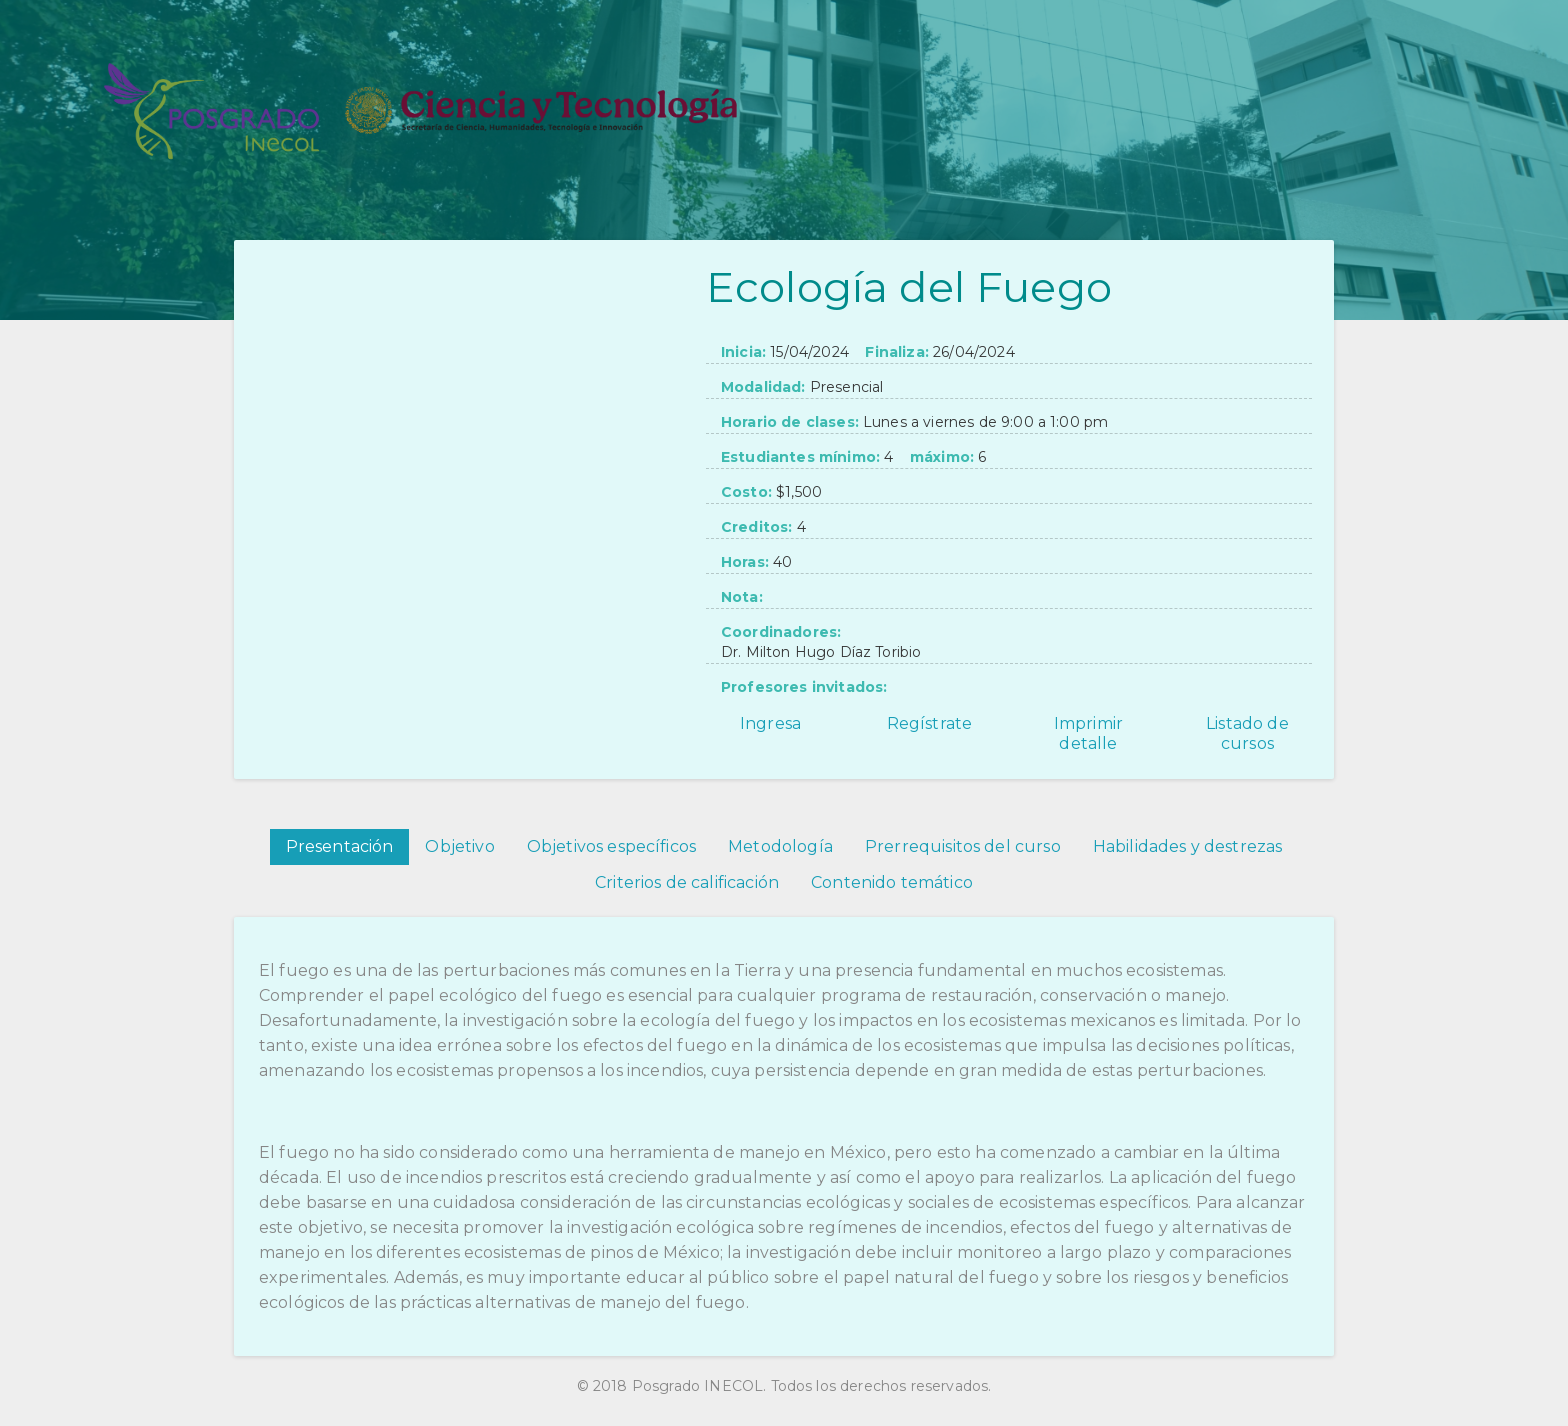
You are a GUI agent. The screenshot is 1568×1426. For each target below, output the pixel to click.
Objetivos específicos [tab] (611, 846)
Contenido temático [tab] (892, 882)
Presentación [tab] (340, 846)
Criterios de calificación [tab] (687, 882)
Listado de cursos (1247, 733)
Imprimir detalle (1088, 733)
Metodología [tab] (780, 846)
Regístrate (930, 723)
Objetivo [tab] (459, 846)
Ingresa (770, 723)
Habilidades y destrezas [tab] (1188, 846)
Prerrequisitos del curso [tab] (963, 846)
